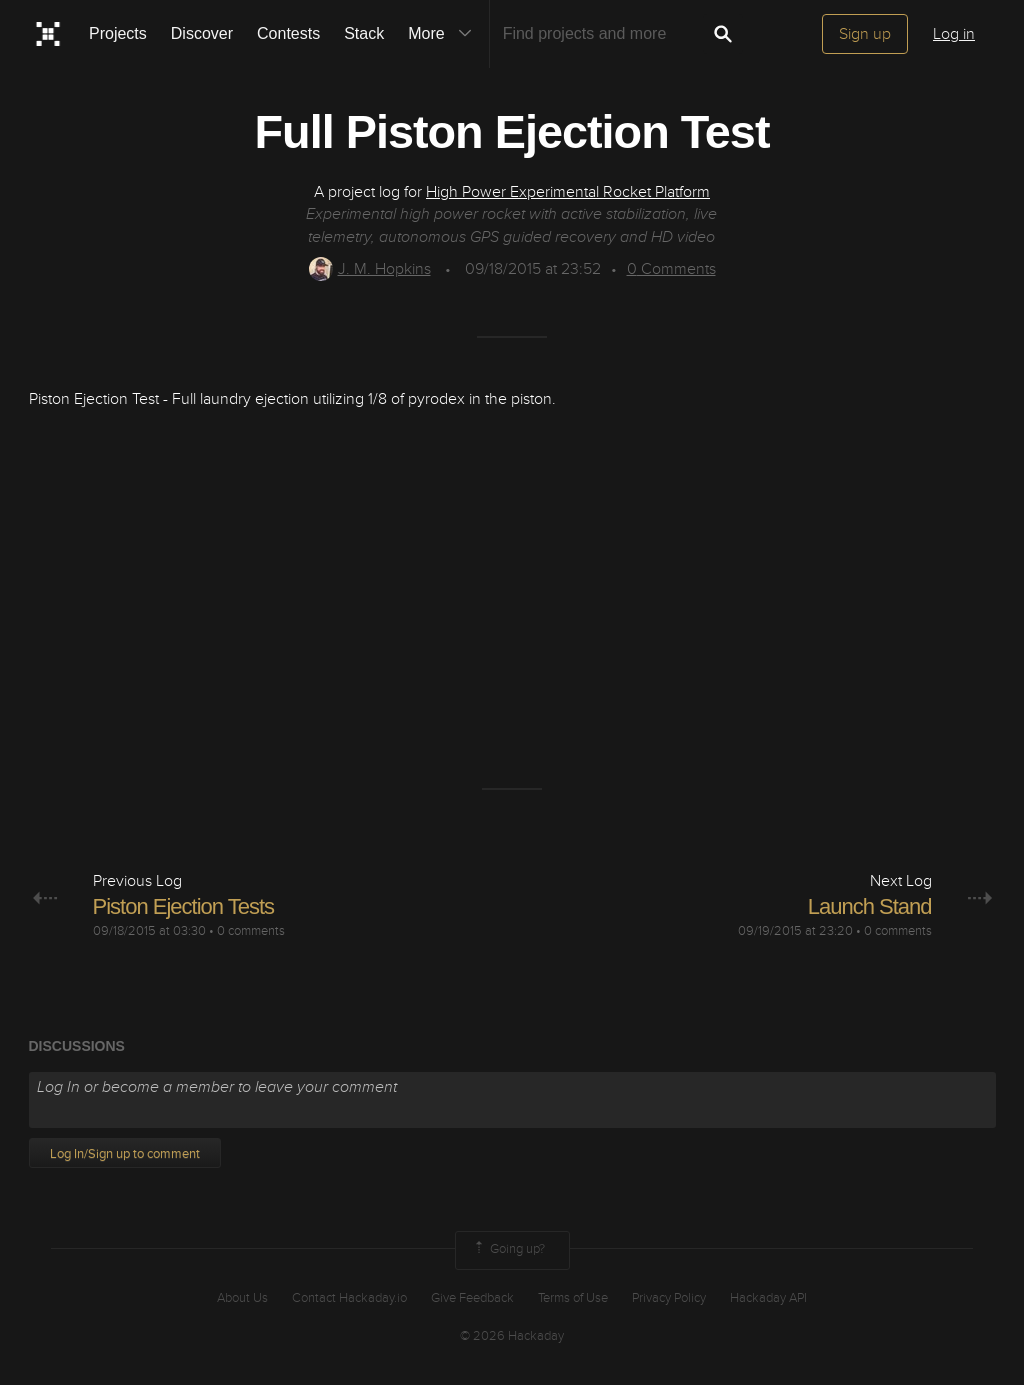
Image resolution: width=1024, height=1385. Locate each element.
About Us (242, 1298)
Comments (671, 269)
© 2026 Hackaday (512, 1336)
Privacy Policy (669, 1298)
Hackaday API (768, 1298)
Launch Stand (870, 906)
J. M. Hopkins (370, 269)
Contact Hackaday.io (349, 1298)
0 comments (251, 931)
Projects (118, 33)
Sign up (865, 34)
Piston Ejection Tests (184, 906)
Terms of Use (573, 1298)
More (444, 34)
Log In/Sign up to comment (125, 1154)
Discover (202, 33)
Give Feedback (472, 1298)
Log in (954, 34)
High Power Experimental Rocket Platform (568, 192)
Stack (364, 33)
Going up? (508, 1250)
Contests (288, 33)
